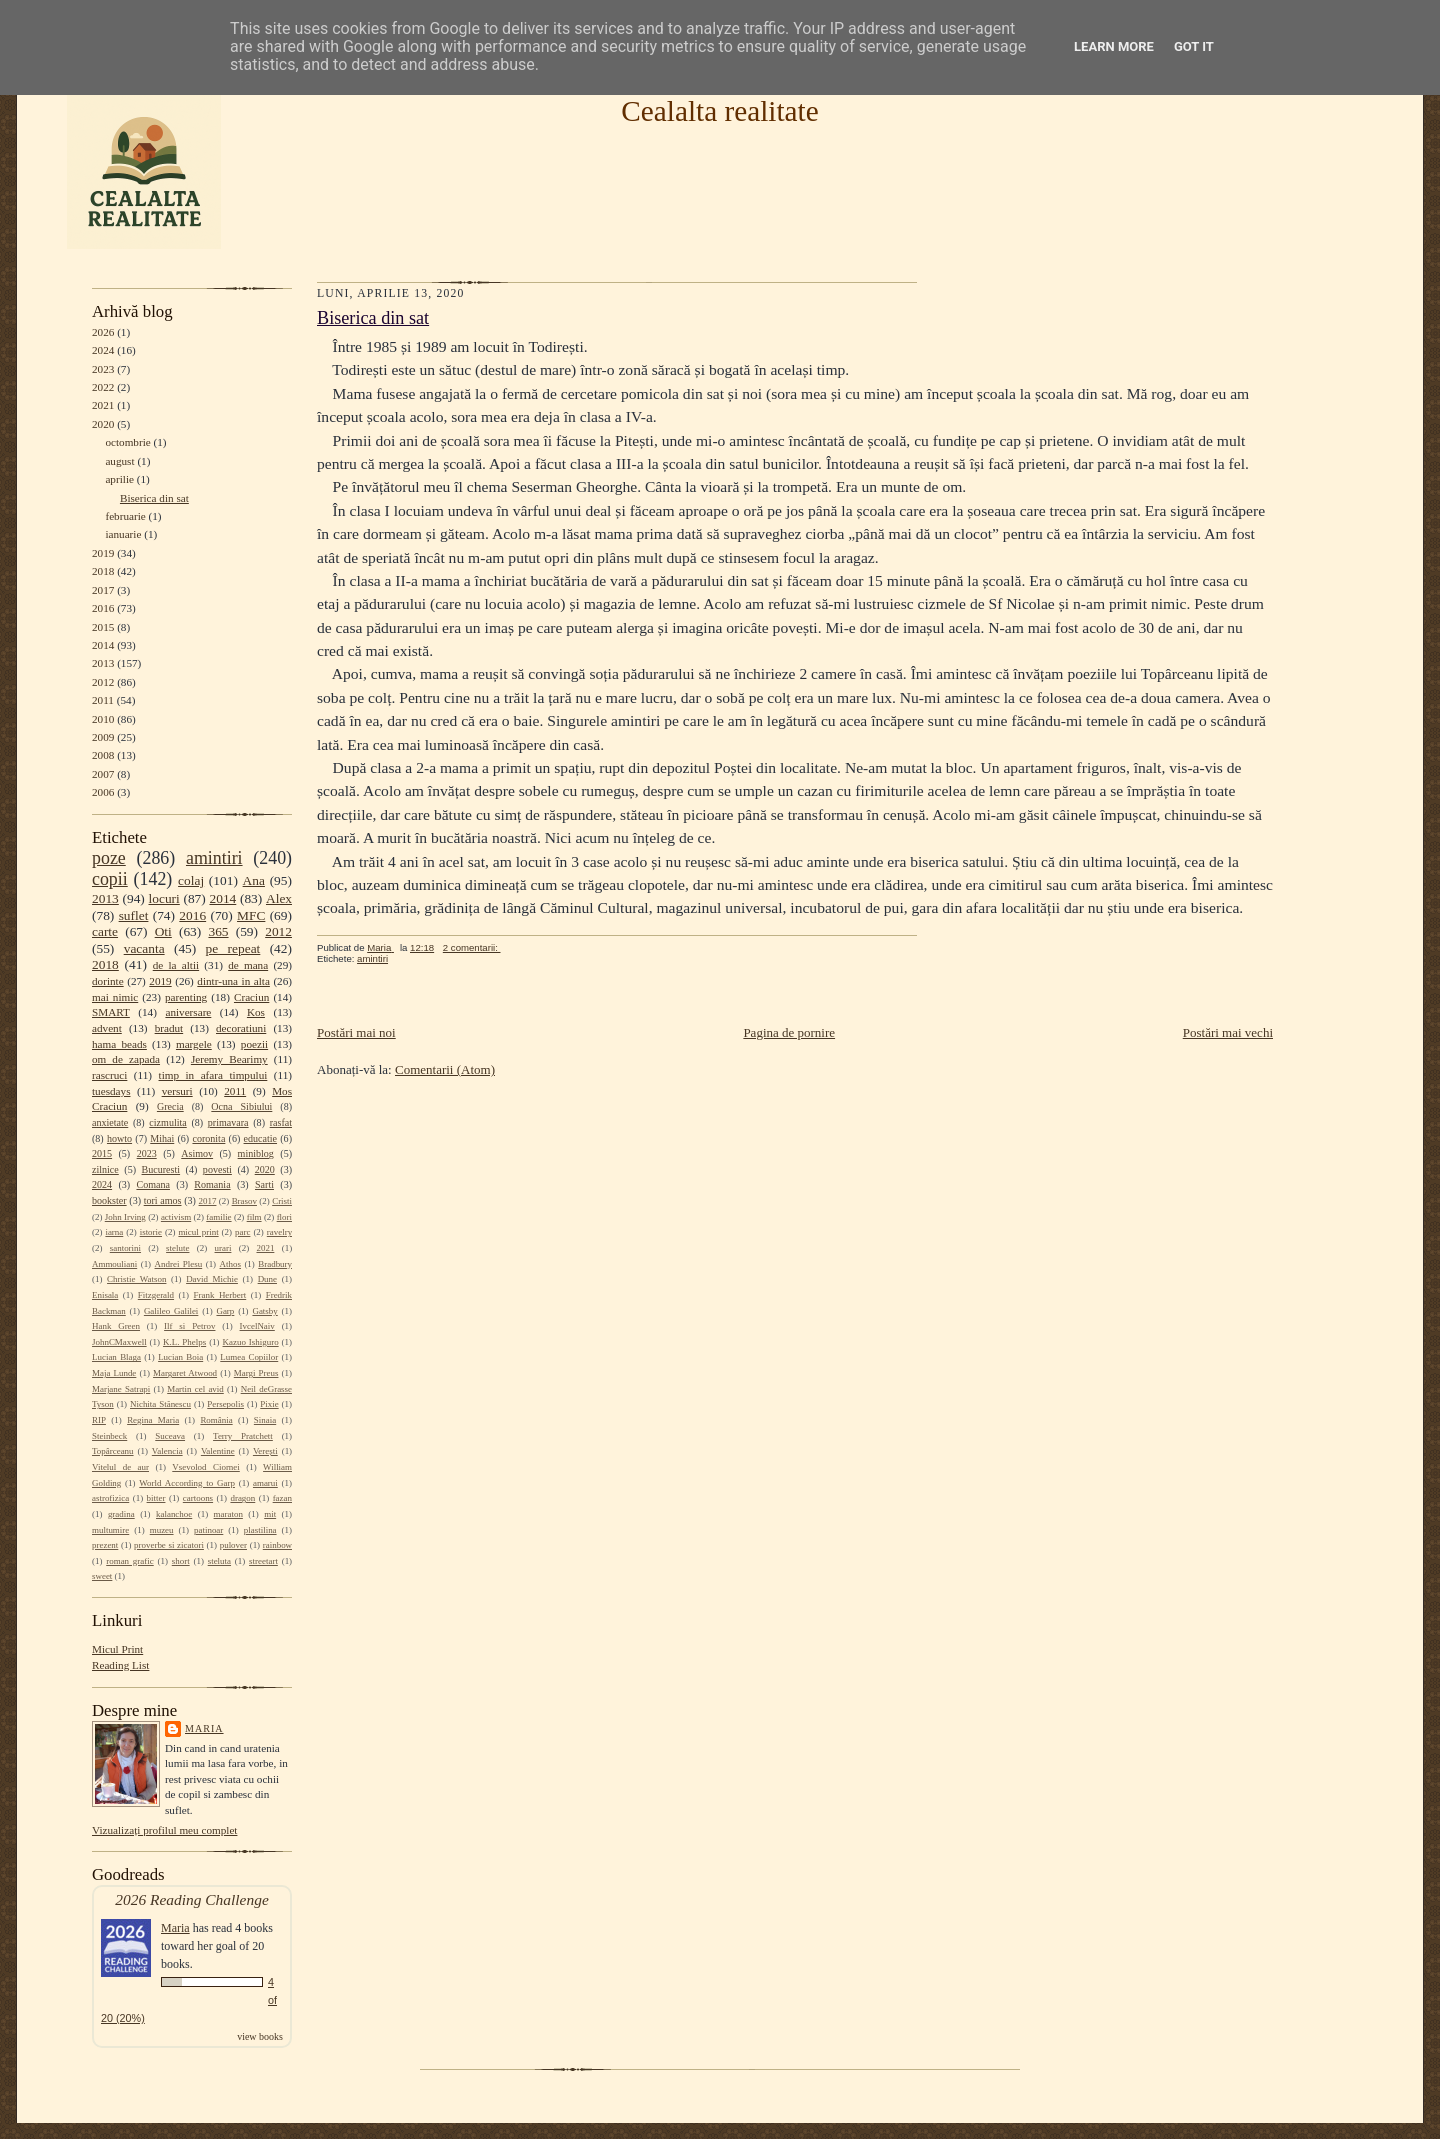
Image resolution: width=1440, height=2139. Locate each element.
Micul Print (117, 1649)
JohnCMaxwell (119, 1342)
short (181, 1561)
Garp (225, 1311)
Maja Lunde (114, 1373)
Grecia (170, 1106)
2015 (103, 627)
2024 (103, 350)
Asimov (197, 1153)
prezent (105, 1545)
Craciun (251, 997)
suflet (134, 915)
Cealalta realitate (719, 111)
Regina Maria (153, 1420)
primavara (228, 1122)
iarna (114, 1232)
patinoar (208, 1530)
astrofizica (110, 1498)
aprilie (119, 479)
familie (218, 1217)
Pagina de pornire (789, 1032)
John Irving (125, 1217)
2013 (103, 663)
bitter (156, 1498)
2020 (103, 424)
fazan (282, 1498)
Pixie (269, 1404)
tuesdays (111, 1091)
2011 (103, 700)
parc (242, 1232)
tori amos (163, 1200)
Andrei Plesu (179, 1264)
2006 (103, 792)
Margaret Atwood (185, 1373)
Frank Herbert (220, 1295)
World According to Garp (187, 1483)
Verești (265, 1451)
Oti (163, 931)
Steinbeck (109, 1436)
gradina (121, 1514)
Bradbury (275, 1264)
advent (107, 1028)
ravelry (279, 1232)
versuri (177, 1091)
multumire (110, 1530)
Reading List (120, 1665)
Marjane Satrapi (121, 1389)
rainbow (277, 1545)
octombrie (127, 442)
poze (109, 858)
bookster (109, 1200)
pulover (233, 1545)
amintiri (214, 858)
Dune (267, 1279)
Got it (1194, 46)
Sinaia (265, 1420)
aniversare (188, 1012)
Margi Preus (256, 1373)
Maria (204, 1728)
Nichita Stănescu (160, 1404)
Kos (256, 1012)
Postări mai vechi (1228, 1032)
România (216, 1420)
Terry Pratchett (243, 1436)
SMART (111, 1012)
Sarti (264, 1184)
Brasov (244, 1201)
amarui (265, 1483)
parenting (186, 997)
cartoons (198, 1498)
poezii (254, 1044)
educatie (260, 1138)
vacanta (144, 948)
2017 (103, 590)
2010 (103, 719)
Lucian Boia (180, 1357)
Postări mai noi (356, 1032)
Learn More (1114, 46)
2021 (103, 405)
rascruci (109, 1075)
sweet (102, 1576)
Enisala (105, 1295)
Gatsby (264, 1311)
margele (194, 1044)
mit (270, 1514)
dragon (242, 1498)
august (119, 461)
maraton (228, 1514)
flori (284, 1217)
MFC (251, 915)
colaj (191, 880)
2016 (103, 608)
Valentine (218, 1451)
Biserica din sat (154, 498)
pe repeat (233, 948)
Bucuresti (161, 1169)
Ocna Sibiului (241, 1106)
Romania (212, 1184)
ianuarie (123, 534)
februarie (125, 516)
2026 (103, 332)
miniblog (256, 1153)
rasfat (281, 1122)
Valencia (167, 1451)
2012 (103, 682)
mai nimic (115, 997)
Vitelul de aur (120, 1467)
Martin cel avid (195, 1389)
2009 (103, 737)
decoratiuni (241, 1028)
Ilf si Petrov (189, 1326)
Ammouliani (114, 1264)
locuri (164, 898)
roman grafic (129, 1561)
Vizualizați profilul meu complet (164, 1830)
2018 (103, 571)
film (254, 1217)
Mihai (162, 1138)
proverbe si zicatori (169, 1545)
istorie (151, 1232)
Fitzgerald (156, 1295)
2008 (103, 755)
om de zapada (126, 1059)
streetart (263, 1561)
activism (176, 1217)
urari (223, 1248)
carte (105, 931)
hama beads (119, 1044)
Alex (279, 898)
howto (119, 1138)
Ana (254, 880)
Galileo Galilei (171, 1311)
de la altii (176, 965)
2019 (103, 553)
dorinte (108, 981)
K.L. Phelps (184, 1342)
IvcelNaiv (257, 1326)
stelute (177, 1248)
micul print (198, 1232)
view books (260, 2036)
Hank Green (116, 1326)
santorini (125, 1248)
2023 (103, 369)
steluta (219, 1561)
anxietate (110, 1122)
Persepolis (225, 1404)
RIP (99, 1420)
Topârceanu (113, 1451)
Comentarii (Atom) (445, 1069)
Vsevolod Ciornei (206, 1467)
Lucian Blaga (116, 1357)
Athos (230, 1264)
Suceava (170, 1436)
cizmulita (167, 1122)
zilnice (105, 1169)
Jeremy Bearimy (229, 1059)
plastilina (260, 1530)
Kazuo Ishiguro (251, 1342)
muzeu (162, 1530)
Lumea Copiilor (249, 1357)
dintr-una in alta (233, 981)
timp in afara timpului (213, 1075)
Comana (152, 1184)
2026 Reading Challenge (192, 1899)
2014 (103, 645)
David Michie (212, 1279)
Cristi (282, 1201)
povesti (217, 1169)
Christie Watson (136, 1279)
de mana (248, 965)
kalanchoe (174, 1514)
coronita (208, 1138)
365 (218, 931)
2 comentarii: (472, 947)
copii (110, 879)
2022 (103, 387)
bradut (169, 1028)
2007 (103, 774)
